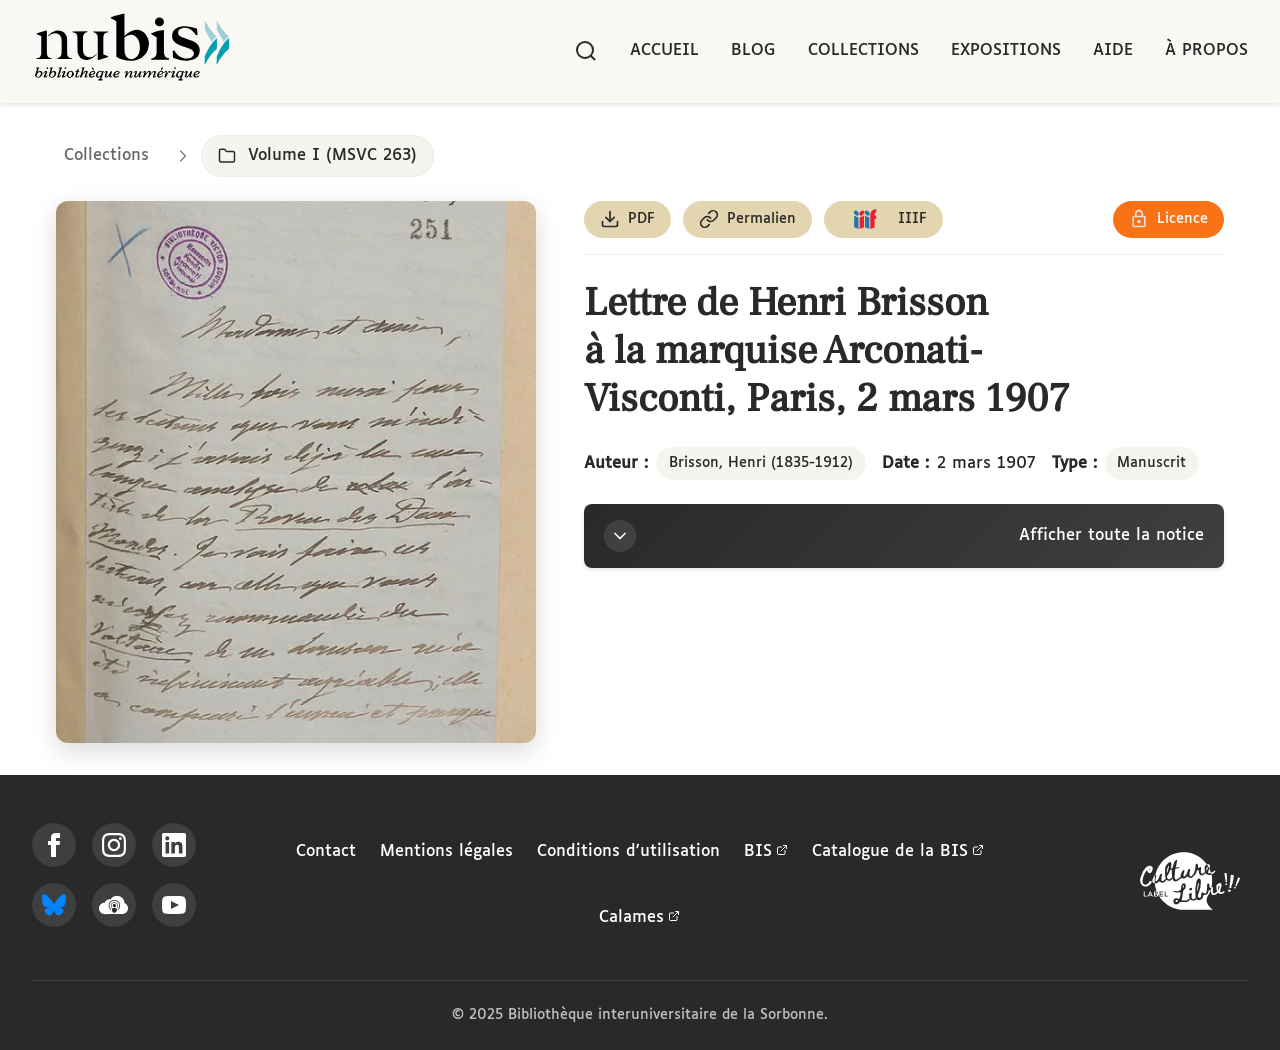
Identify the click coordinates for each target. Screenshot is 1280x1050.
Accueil (664, 50)
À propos (1206, 50)
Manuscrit (1151, 463)
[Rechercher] (586, 51)
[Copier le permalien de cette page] (747, 219)
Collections (863, 50)
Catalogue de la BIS (898, 852)
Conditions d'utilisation (628, 851)
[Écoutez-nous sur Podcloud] (114, 905)
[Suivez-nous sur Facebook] (54, 845)
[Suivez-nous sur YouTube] (174, 905)
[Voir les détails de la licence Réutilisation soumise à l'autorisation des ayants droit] (1168, 219)
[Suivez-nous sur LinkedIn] (174, 845)
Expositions (1006, 50)
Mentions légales (446, 851)
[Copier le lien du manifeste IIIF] (883, 219)
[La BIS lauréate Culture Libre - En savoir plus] (1190, 885)
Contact (326, 851)
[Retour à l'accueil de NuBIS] (132, 51)
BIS (766, 852)
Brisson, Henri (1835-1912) (761, 463)
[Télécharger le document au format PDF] (627, 219)
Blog (753, 50)
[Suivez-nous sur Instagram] (114, 845)
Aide (1113, 50)
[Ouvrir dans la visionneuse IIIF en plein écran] (296, 472)
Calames (639, 918)
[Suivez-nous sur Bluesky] (54, 905)
